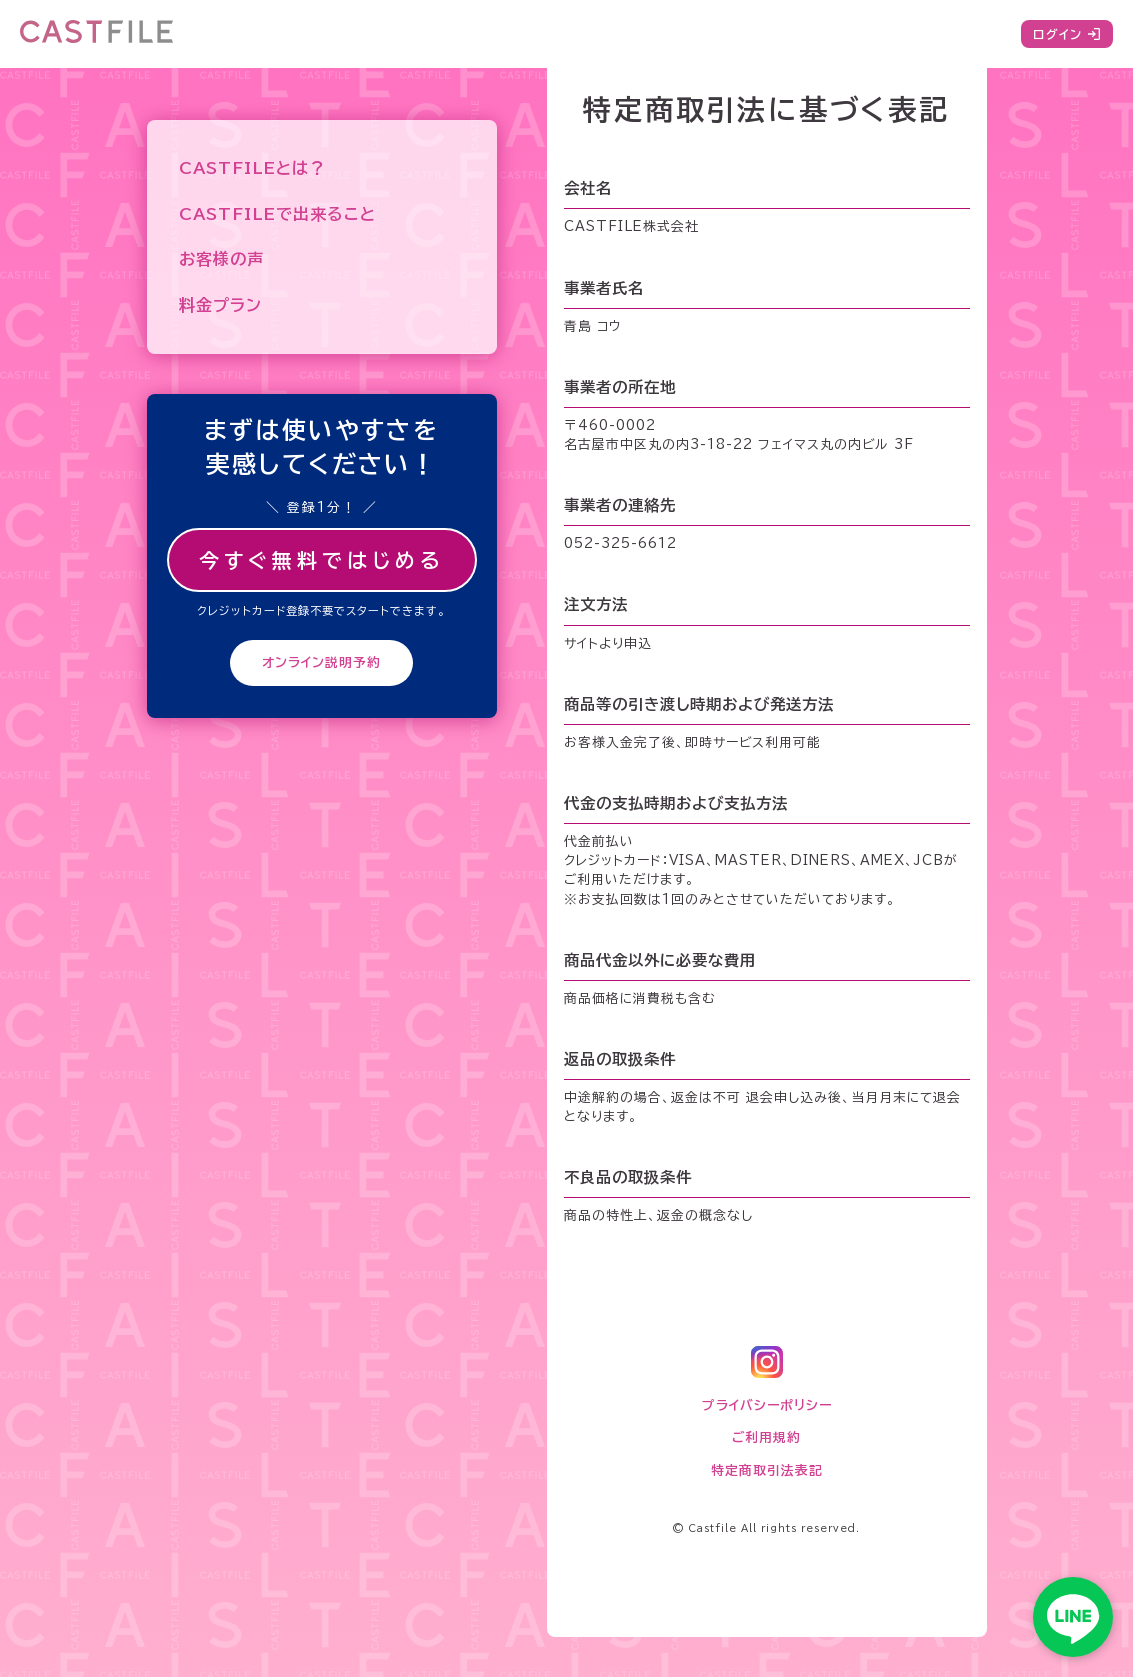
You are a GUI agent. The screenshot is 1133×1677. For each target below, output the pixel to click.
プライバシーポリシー (767, 1405)
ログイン (1067, 34)
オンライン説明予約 (321, 662)
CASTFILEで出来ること (277, 214)
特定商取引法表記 (767, 1470)
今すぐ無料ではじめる (322, 560)
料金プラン (220, 305)
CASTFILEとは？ (252, 168)
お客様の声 (221, 259)
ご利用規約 (766, 1437)
